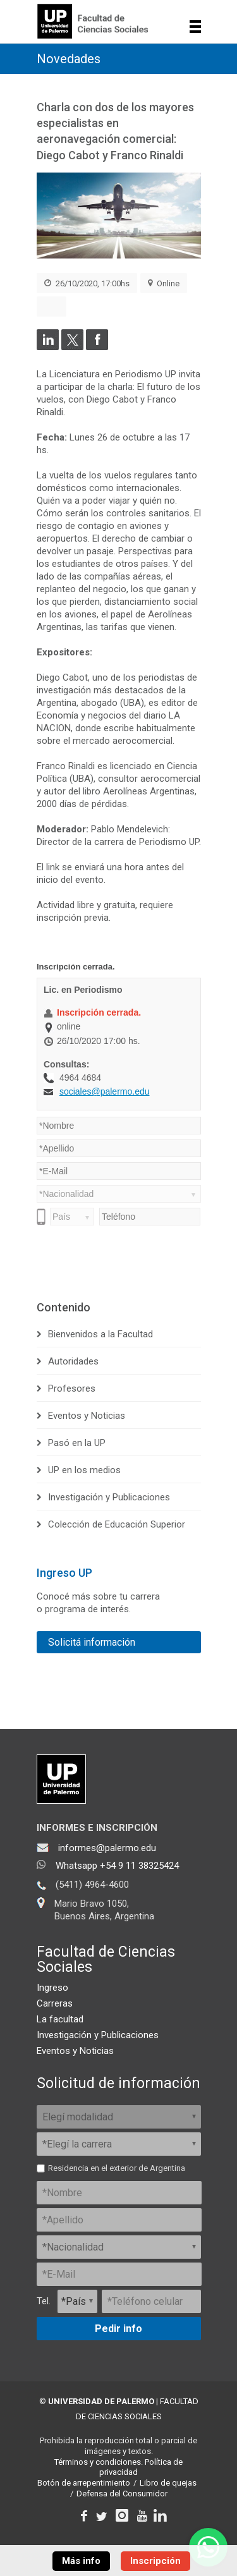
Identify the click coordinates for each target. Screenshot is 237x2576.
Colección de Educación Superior (116, 1524)
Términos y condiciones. (98, 2462)
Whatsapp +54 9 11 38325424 (117, 1865)
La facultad (60, 2019)
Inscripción (155, 2561)
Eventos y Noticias (86, 1415)
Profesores (71, 1388)
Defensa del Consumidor (121, 2493)
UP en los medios (84, 1470)
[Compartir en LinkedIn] (48, 347)
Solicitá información (91, 1642)
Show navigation (196, 26)
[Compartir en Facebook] (97, 347)
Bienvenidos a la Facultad (100, 1334)
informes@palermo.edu (107, 1848)
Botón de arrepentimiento (83, 2483)
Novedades (68, 58)
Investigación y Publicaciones (109, 1497)
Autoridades (73, 1361)
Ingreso (52, 1987)
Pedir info (118, 2329)
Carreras (55, 2003)
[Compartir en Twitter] (72, 347)
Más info (81, 2561)
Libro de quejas (168, 2483)
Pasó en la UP (77, 1443)
